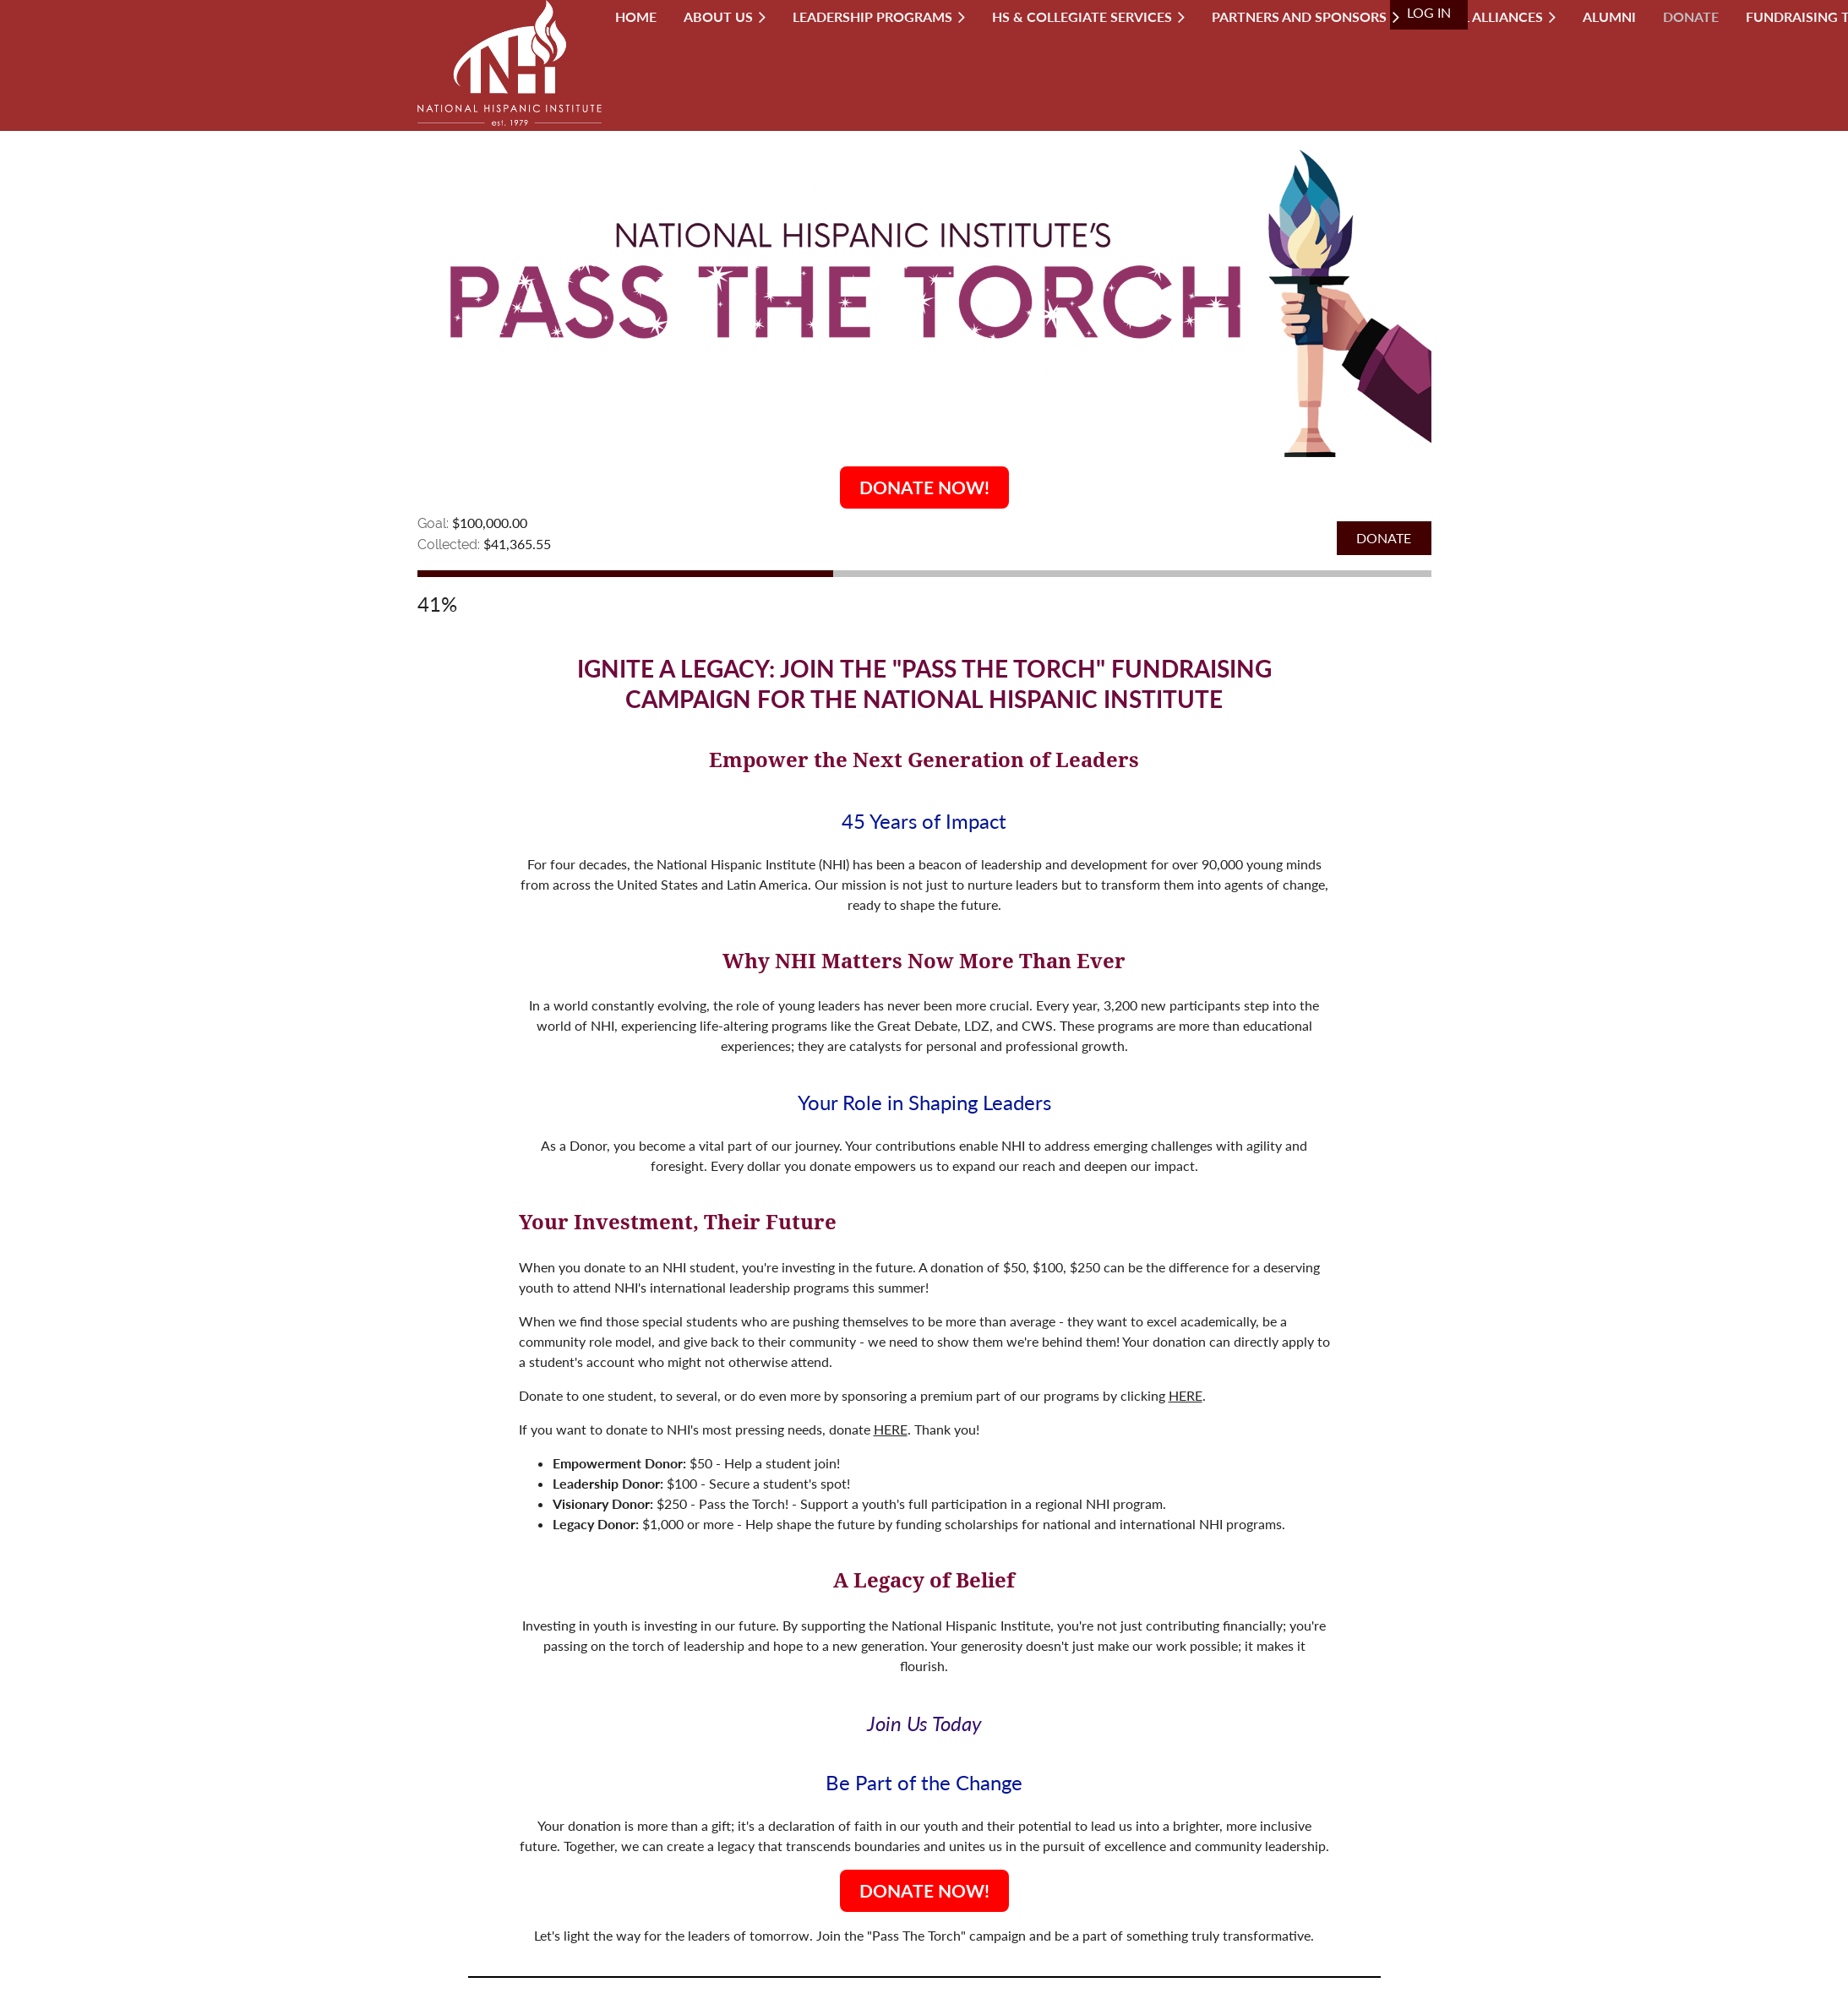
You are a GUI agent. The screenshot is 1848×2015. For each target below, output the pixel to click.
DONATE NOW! (924, 487)
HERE (1185, 1395)
